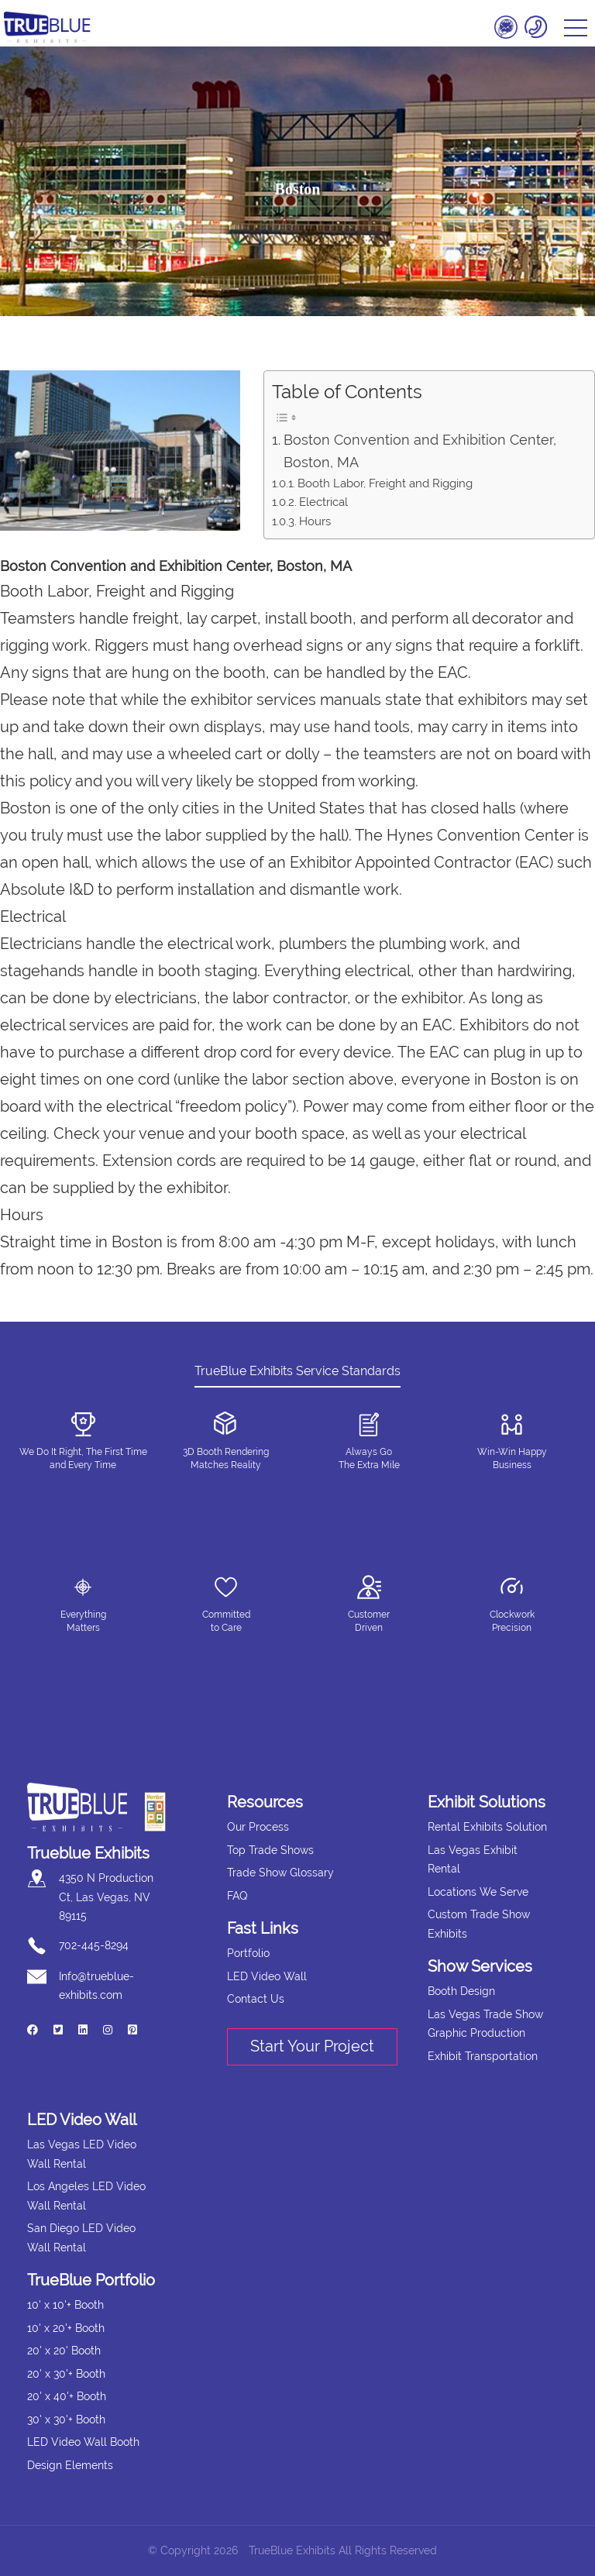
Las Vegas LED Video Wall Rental (81, 2154)
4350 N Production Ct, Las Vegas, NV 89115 (106, 1897)
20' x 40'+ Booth (66, 2396)
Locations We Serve (478, 1892)
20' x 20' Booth (64, 2350)
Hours (315, 521)
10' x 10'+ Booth (65, 2305)
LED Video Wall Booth (83, 2442)
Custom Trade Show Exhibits (479, 1924)
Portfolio (248, 1953)
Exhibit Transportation (483, 2056)
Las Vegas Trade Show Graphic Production (485, 2024)
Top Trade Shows (270, 1850)
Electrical (323, 501)
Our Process (258, 1827)
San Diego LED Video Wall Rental (81, 2238)
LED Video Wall (267, 1976)
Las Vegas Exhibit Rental (473, 1860)
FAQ (237, 1896)
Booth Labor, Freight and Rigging (385, 483)
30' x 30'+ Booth (66, 2419)
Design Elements (70, 2465)
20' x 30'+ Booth (66, 2374)
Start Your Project (312, 2046)
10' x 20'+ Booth (66, 2328)
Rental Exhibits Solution (487, 1827)
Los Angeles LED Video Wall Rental (86, 2196)
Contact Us (255, 1999)
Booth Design (461, 1991)
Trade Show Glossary (280, 1872)
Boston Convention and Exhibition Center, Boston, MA (420, 451)
